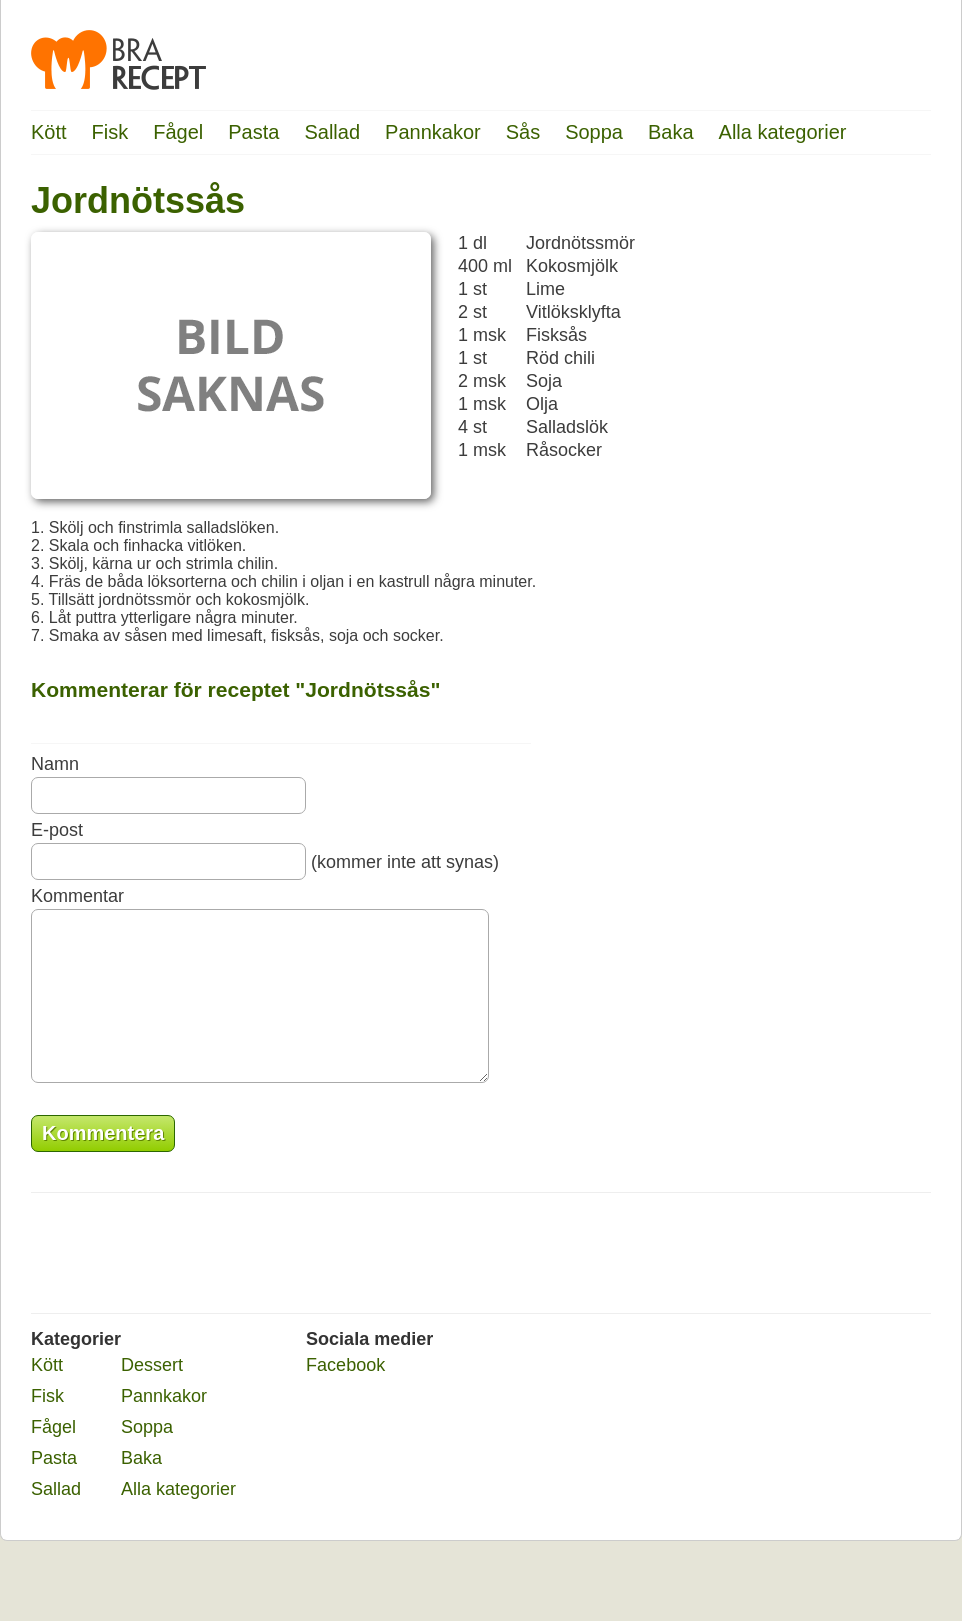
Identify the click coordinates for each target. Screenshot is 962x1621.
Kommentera (103, 1163)
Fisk (110, 132)
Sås (523, 132)
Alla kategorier (783, 132)
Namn (55, 764)
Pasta (253, 132)
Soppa (594, 132)
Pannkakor (433, 132)
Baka (671, 132)
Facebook (345, 1395)
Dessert (152, 1395)
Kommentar (77, 896)
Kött (49, 132)
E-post (57, 830)
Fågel (178, 132)
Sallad (332, 132)
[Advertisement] (851, 485)
